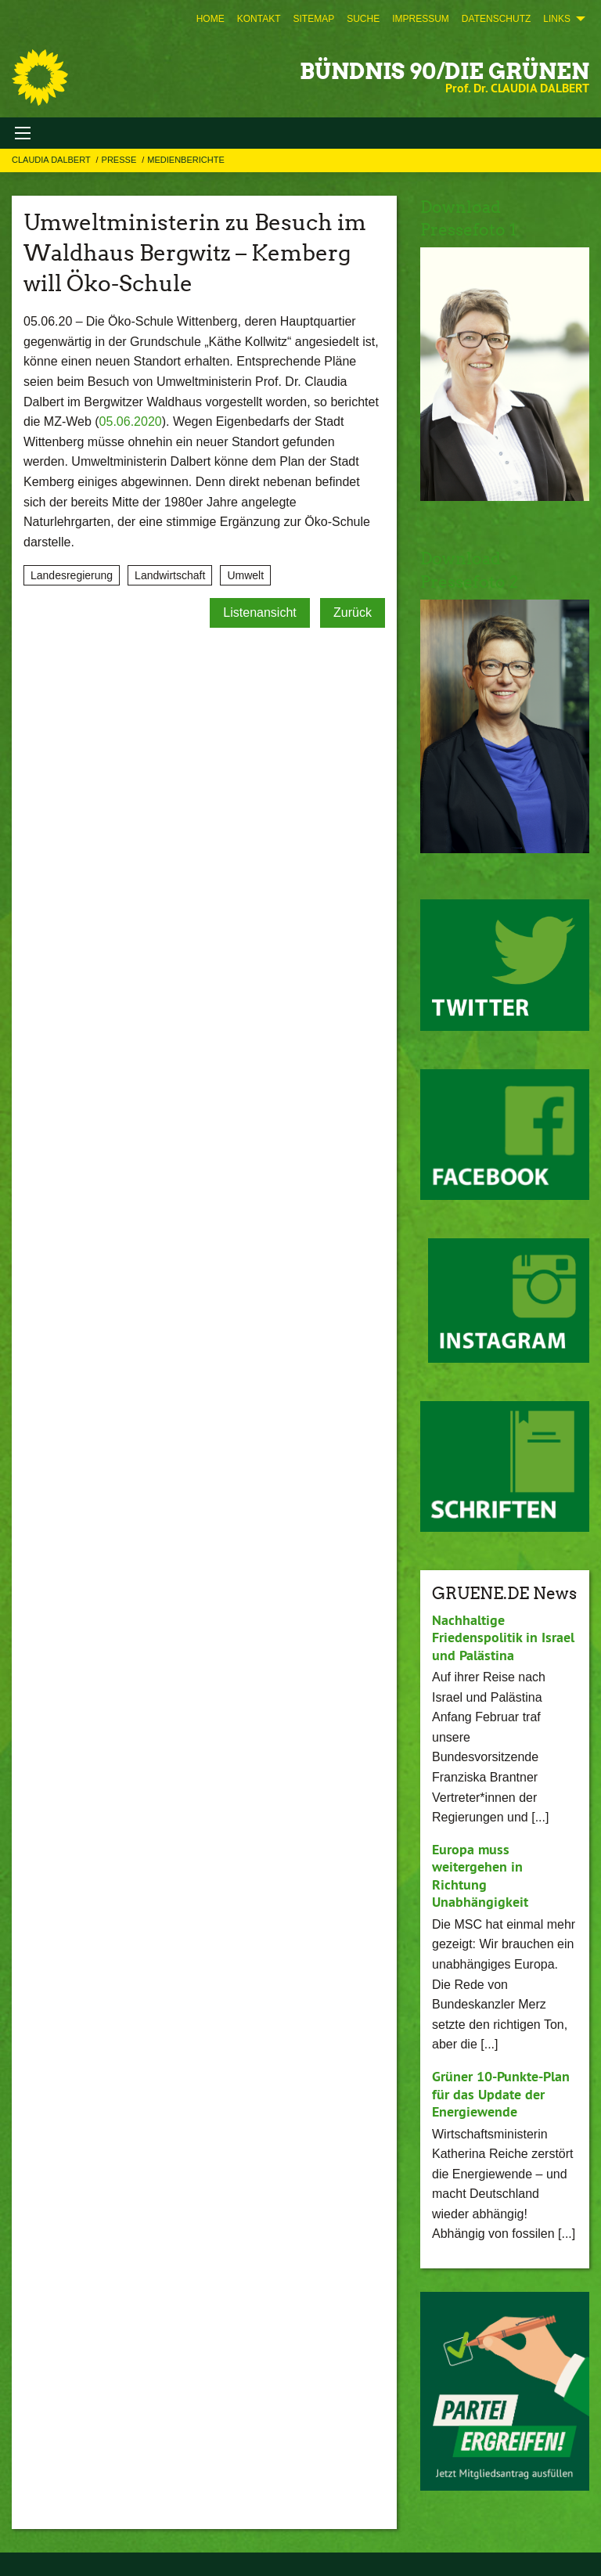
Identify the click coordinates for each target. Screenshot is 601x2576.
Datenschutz (496, 18)
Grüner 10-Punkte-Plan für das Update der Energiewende (501, 2093)
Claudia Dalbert (52, 159)
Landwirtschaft (170, 575)
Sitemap (313, 18)
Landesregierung (72, 575)
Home (210, 18)
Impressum (420, 18)
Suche (363, 18)
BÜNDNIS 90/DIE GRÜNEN (444, 71)
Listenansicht (259, 612)
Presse (120, 159)
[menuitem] (210, 19)
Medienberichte (185, 159)
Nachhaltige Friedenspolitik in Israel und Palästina (503, 1637)
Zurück (352, 612)
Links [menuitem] (556, 18)
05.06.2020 (130, 421)
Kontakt (259, 18)
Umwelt (245, 575)
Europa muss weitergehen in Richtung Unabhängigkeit (480, 1875)
